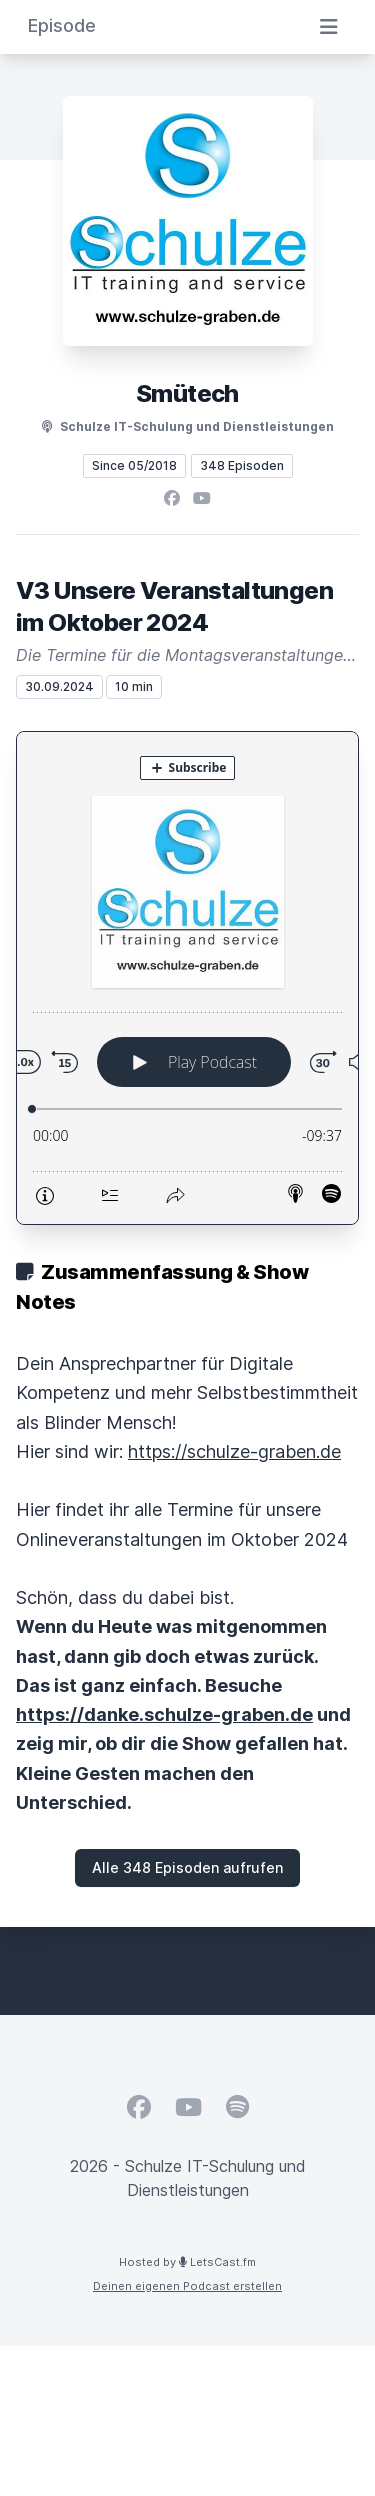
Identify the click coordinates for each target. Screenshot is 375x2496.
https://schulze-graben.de (234, 1451)
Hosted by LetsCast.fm (187, 2262)
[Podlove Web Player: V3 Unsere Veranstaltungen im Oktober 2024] (187, 978)
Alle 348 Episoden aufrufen (187, 1867)
